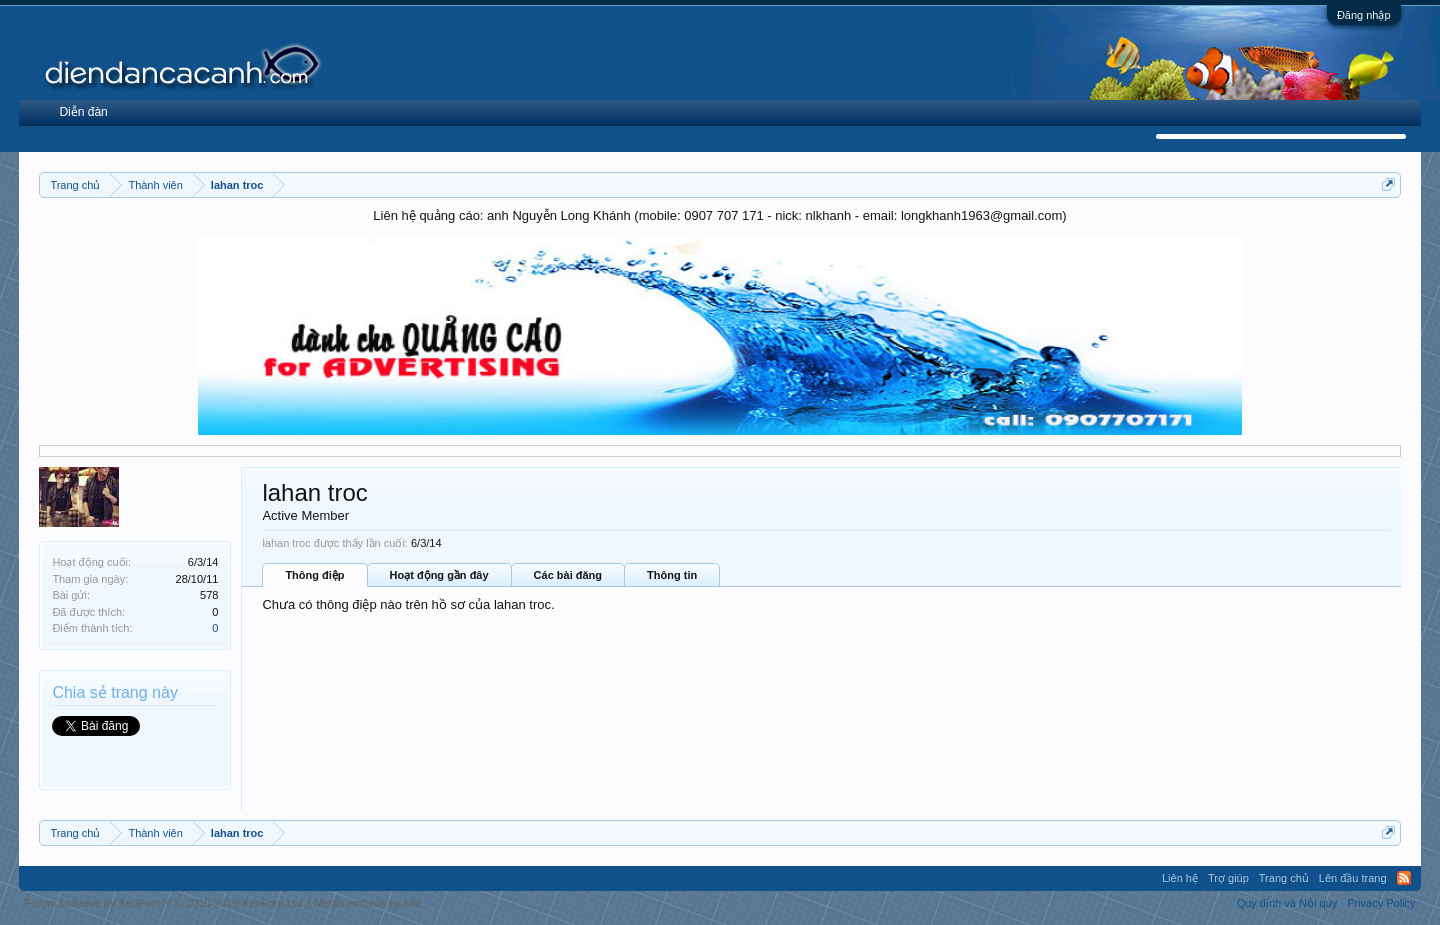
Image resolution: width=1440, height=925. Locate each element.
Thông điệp (314, 575)
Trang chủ (1284, 878)
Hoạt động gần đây (439, 575)
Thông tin (672, 575)
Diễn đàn (83, 112)
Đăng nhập (1364, 15)
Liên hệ (1180, 878)
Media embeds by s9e (368, 903)
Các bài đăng (568, 575)
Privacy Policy (1381, 903)
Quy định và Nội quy (1287, 903)
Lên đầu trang (1353, 878)
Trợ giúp (1228, 878)
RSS (1404, 878)
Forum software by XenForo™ (164, 903)
